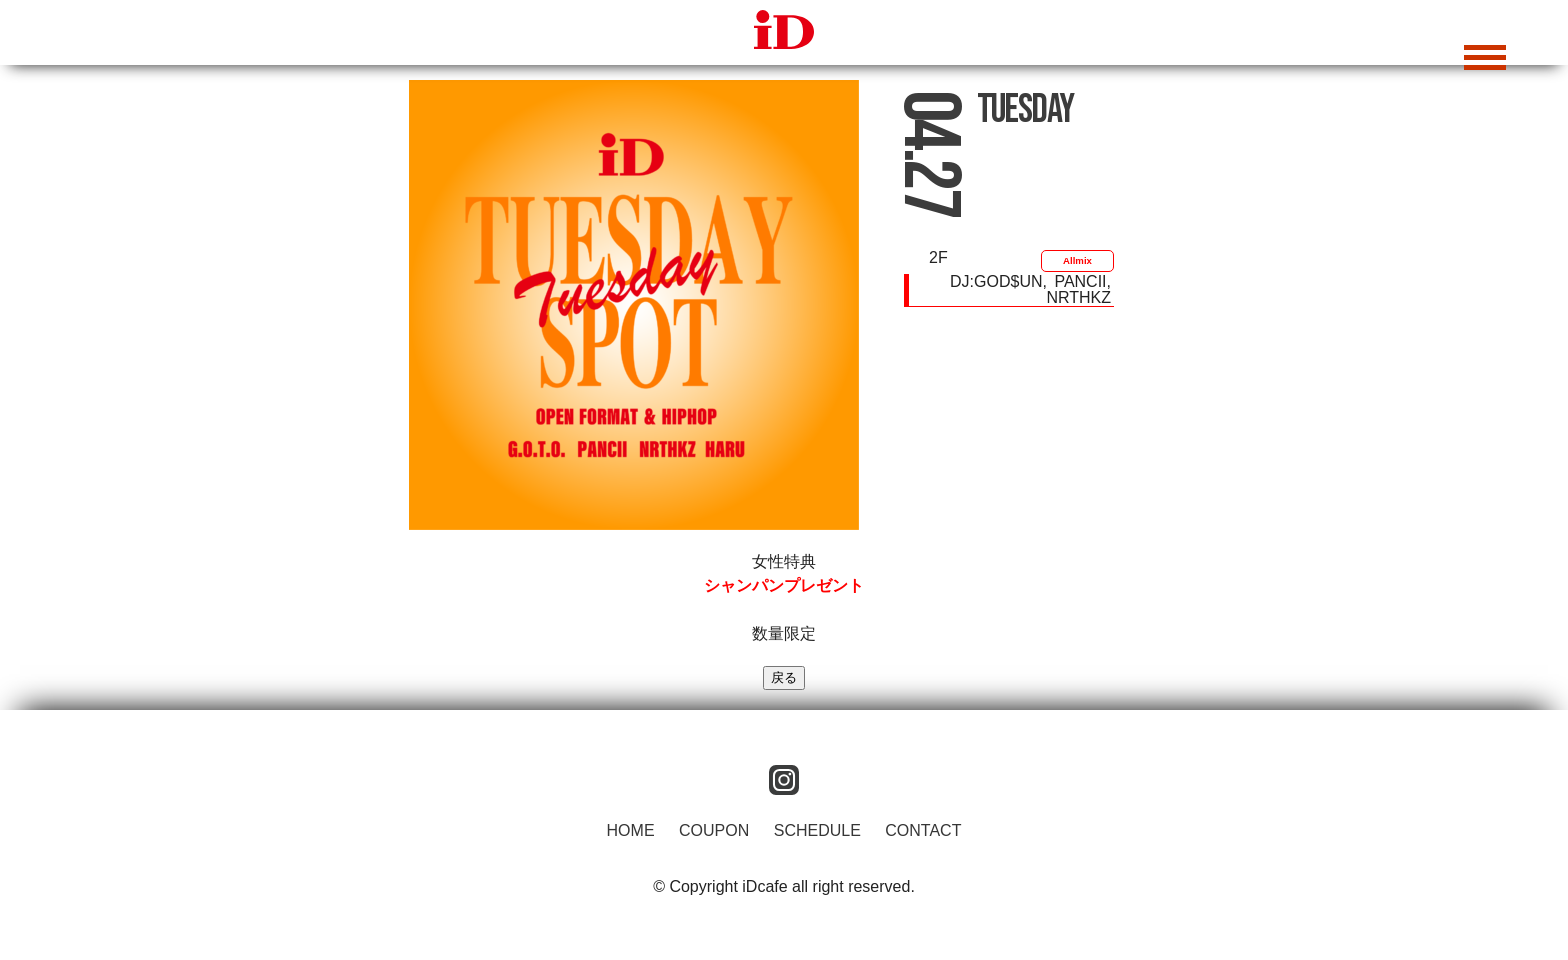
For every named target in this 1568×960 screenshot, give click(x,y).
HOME (631, 830)
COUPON (714, 830)
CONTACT (923, 830)
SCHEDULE (817, 830)
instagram (784, 780)
